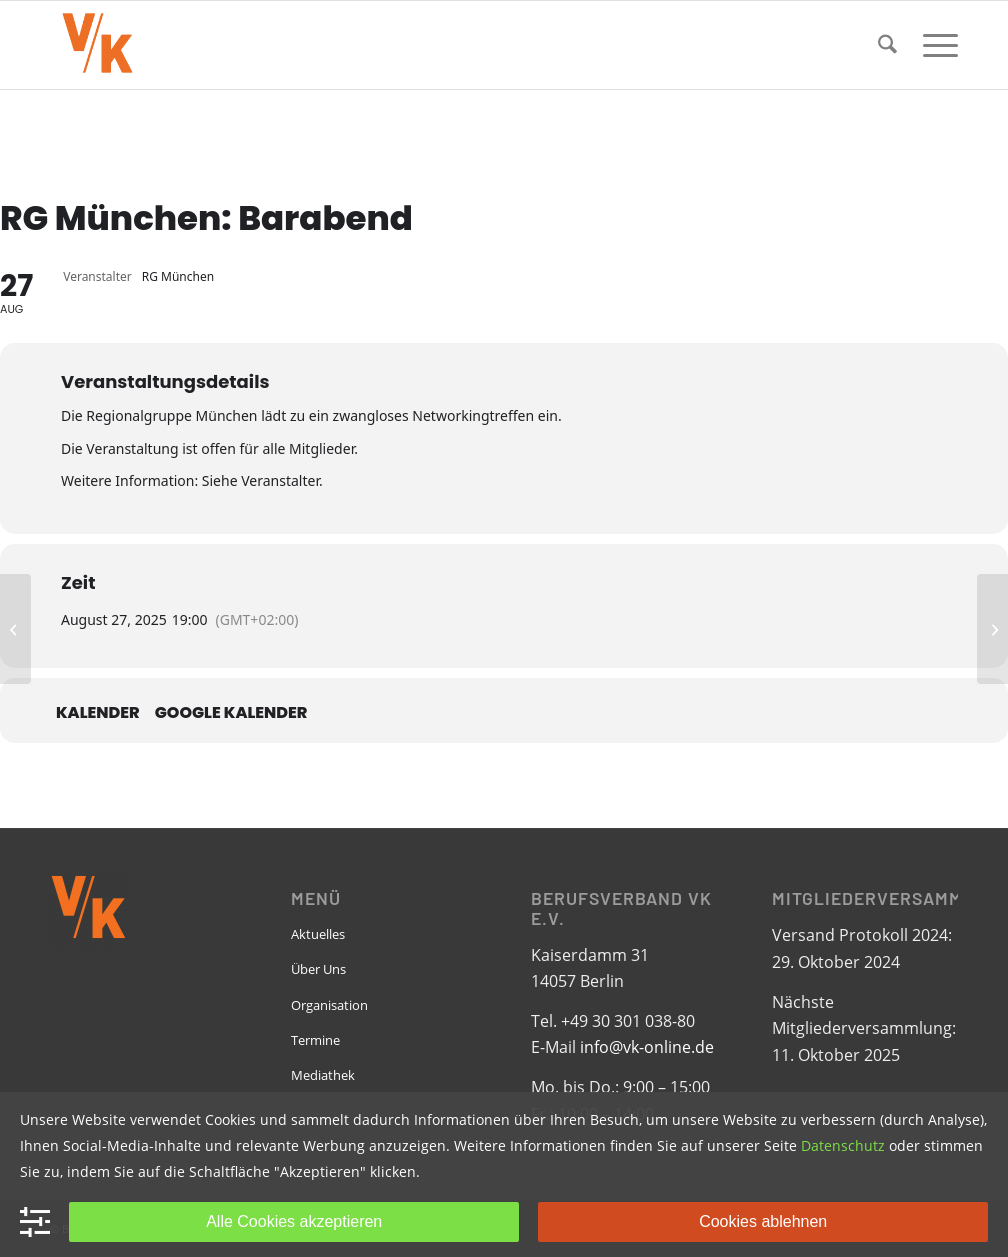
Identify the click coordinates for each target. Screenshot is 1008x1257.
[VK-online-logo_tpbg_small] (97, 45)
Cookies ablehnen (763, 1221)
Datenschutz (843, 1145)
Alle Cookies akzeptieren (294, 1221)
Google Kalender (231, 713)
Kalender (98, 713)
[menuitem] (887, 45)
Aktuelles (318, 934)
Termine (315, 1040)
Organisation (329, 1005)
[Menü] (934, 45)
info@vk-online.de (647, 1047)
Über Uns (318, 969)
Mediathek (323, 1075)
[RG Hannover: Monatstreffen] (15, 629)
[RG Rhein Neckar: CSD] (992, 629)
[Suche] (887, 45)
